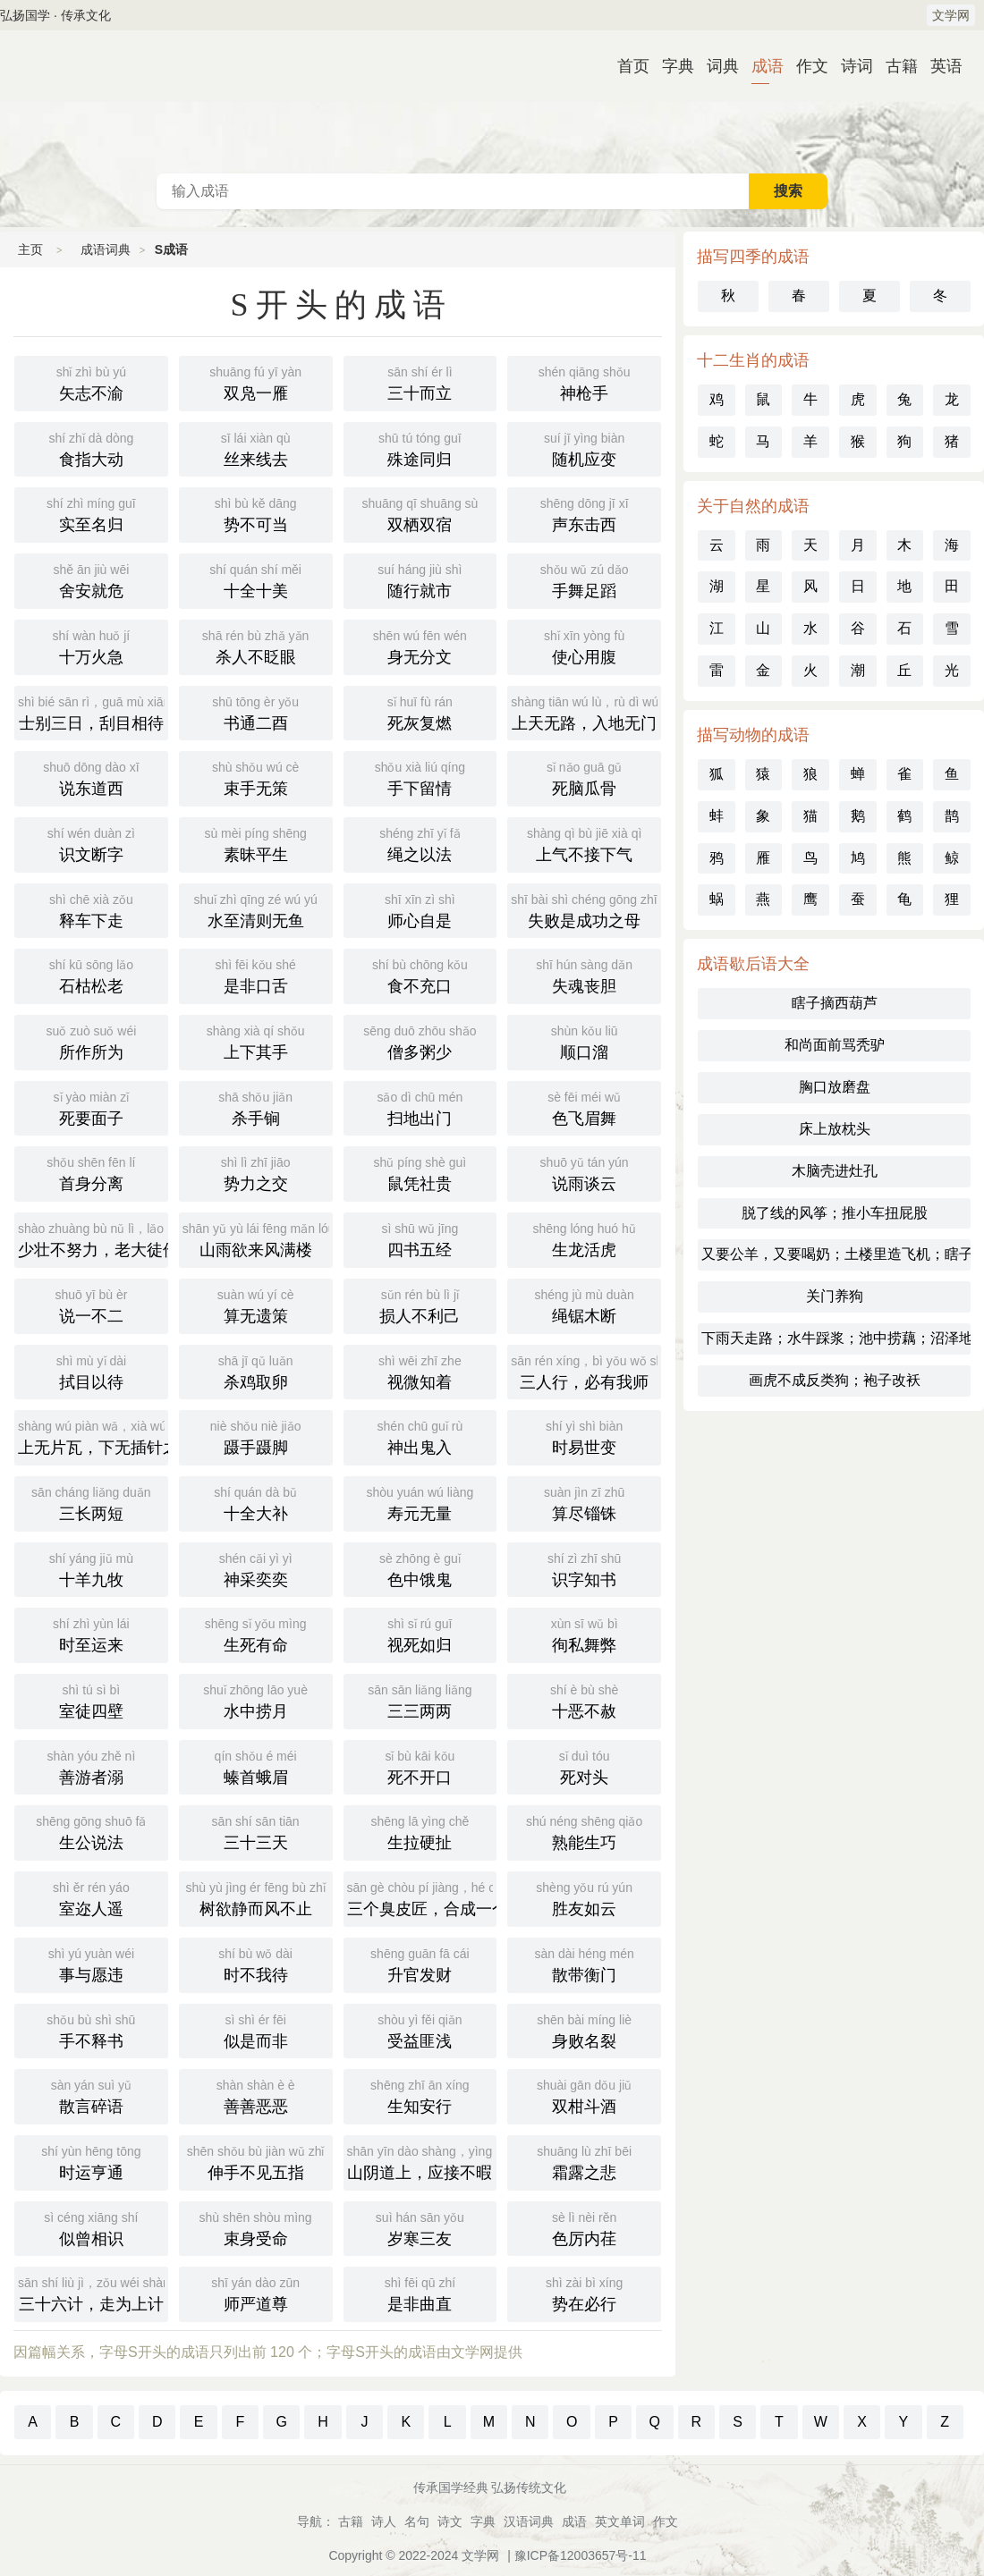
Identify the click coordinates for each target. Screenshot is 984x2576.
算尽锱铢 (584, 1502)
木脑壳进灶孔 (835, 1170)
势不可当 (255, 513)
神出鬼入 (420, 1436)
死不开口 (420, 1765)
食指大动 (91, 448)
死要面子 (91, 1107)
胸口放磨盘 (834, 1086)
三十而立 (420, 381)
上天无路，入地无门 (586, 711)
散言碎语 (91, 2095)
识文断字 (91, 843)
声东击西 (584, 513)
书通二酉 (255, 711)
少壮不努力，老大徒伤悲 (93, 1238)
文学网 (951, 15)
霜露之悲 (584, 2161)
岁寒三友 (420, 2227)
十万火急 (91, 645)
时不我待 (255, 1963)
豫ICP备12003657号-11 (580, 2555)
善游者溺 (91, 1765)
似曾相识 (91, 2227)
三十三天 (255, 1831)
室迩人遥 (91, 1897)
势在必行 (584, 2292)
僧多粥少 (420, 1040)
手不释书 (91, 2029)
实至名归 (91, 513)
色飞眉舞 (584, 1107)
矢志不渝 (91, 381)
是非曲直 (420, 2292)
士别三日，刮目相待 (93, 711)
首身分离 (91, 1172)
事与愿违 (91, 1963)
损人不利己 (420, 1304)
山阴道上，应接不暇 (422, 2161)
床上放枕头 (834, 1128)
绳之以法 (420, 843)
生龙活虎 (584, 1238)
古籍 (894, 66)
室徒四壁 (91, 1699)
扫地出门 (420, 1107)
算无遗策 (255, 1304)
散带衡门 (584, 1963)
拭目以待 (91, 1370)
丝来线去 (255, 448)
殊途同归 (420, 448)
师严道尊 (255, 2292)
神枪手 (584, 381)
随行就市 (420, 579)
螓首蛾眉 (255, 1765)
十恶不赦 (584, 1699)
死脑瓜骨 (584, 777)
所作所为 (91, 1040)
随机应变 (584, 448)
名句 (416, 2521)
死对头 (584, 1765)
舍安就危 (91, 579)
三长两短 (91, 1502)
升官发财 (420, 1963)
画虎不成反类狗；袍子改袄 (834, 1380)
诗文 (449, 2521)
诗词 (850, 66)
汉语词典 (529, 2521)
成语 (760, 66)
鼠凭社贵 (420, 1172)
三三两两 (420, 1699)
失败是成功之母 (586, 909)
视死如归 (420, 1633)
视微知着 (420, 1370)
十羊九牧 (91, 1568)
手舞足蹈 (584, 579)
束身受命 (255, 2227)
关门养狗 (834, 1296)
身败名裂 (584, 2029)
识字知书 (584, 1568)
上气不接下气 (584, 843)
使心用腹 (584, 645)
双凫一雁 (255, 381)
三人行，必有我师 (586, 1370)
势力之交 (255, 1172)
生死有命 (255, 1633)
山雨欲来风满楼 (257, 1238)
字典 (671, 66)
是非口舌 (255, 974)
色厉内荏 (584, 2227)
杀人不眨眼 (255, 645)
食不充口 (420, 974)
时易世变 (584, 1436)
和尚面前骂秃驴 (835, 1044)
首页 (626, 66)
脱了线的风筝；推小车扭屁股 (835, 1212)
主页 (30, 249)
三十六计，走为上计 (93, 2292)
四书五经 (420, 1238)
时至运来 (91, 1633)
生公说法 (91, 1831)
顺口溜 (584, 1040)
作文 (805, 66)
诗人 (383, 2521)
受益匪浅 (420, 2029)
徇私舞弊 (584, 1633)
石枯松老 (91, 974)
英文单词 (620, 2521)
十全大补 (255, 1502)
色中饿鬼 (420, 1568)
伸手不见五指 (255, 2161)
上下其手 (255, 1040)
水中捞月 (255, 1699)
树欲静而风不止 (255, 1897)
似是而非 (255, 2029)
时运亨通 (91, 2161)
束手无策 (255, 777)
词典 (716, 66)
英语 (939, 66)
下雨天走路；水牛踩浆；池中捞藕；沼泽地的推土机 (836, 1338)
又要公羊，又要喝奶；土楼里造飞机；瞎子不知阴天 (836, 1254)
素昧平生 (255, 843)
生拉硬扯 (420, 1831)
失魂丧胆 (584, 974)
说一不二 (91, 1304)
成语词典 (492, 102)
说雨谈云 (584, 1172)
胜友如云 (584, 1897)
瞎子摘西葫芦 (835, 1002)
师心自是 (420, 909)
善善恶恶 (255, 2095)
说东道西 (91, 777)
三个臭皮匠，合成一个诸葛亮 (422, 1897)
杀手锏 (255, 1107)
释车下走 (91, 909)
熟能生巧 (584, 1831)
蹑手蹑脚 (255, 1436)
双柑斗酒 (584, 2095)
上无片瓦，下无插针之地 (93, 1436)
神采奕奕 (255, 1568)
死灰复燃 (420, 711)
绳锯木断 (584, 1304)
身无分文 (420, 645)
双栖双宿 (420, 513)
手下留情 (420, 777)
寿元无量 (420, 1502)
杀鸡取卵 (255, 1370)
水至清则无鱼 (255, 909)
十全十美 (255, 579)
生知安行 (420, 2095)
